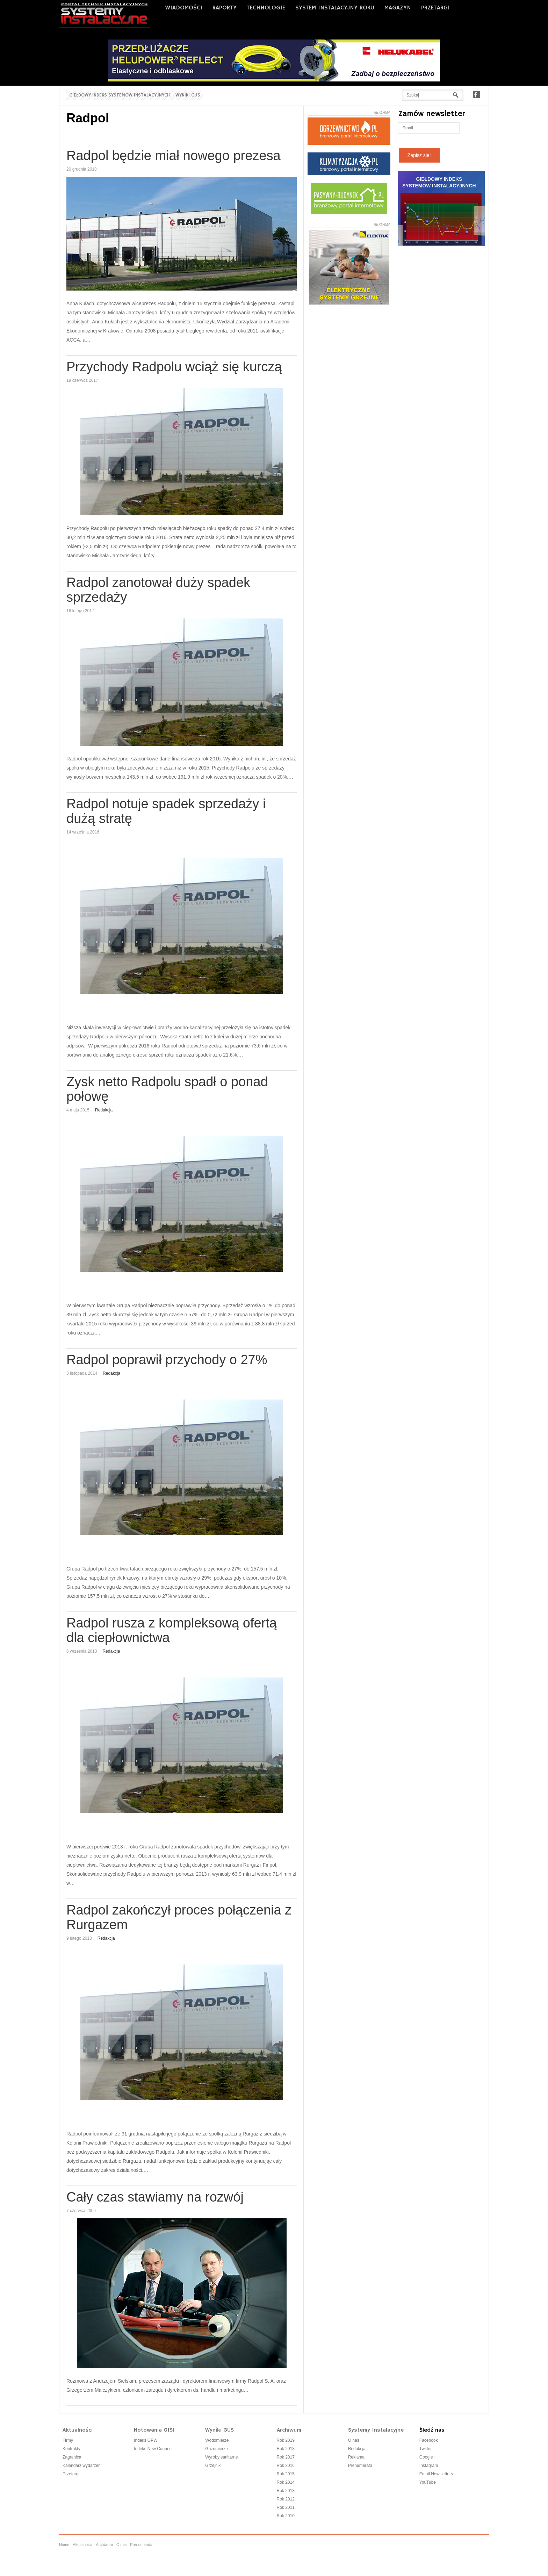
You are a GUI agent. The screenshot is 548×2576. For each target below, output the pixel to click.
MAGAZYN (397, 8)
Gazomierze (216, 2448)
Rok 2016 (286, 2465)
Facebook (477, 94)
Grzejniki (213, 2465)
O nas (353, 2440)
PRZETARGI (435, 8)
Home (64, 2544)
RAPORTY (224, 8)
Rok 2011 (286, 2507)
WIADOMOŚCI (183, 8)
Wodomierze (217, 2440)
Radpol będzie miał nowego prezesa (173, 155)
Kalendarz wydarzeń (82, 2465)
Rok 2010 (286, 2515)
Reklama (356, 2457)
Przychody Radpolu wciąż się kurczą (174, 366)
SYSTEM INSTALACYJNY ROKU (334, 8)
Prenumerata (360, 2465)
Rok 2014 (286, 2482)
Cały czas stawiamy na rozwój (155, 2197)
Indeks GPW (145, 2440)
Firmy (68, 2440)
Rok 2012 (286, 2499)
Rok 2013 (286, 2490)
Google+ (427, 2457)
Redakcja (104, 1110)
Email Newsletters (436, 2473)
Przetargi (71, 2473)
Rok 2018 (286, 2448)
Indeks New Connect (153, 2448)
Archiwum (289, 2430)
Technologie (266, 8)
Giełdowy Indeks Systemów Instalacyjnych (119, 95)
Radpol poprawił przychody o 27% (166, 1359)
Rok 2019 (286, 2440)
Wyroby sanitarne (221, 2457)
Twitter (425, 2448)
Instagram (428, 2465)
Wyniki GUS (187, 95)
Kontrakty (71, 2448)
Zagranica (72, 2457)
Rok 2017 (286, 2457)
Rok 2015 (286, 2473)
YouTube (427, 2482)
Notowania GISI (154, 2430)
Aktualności (78, 2430)
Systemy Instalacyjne (376, 2430)
